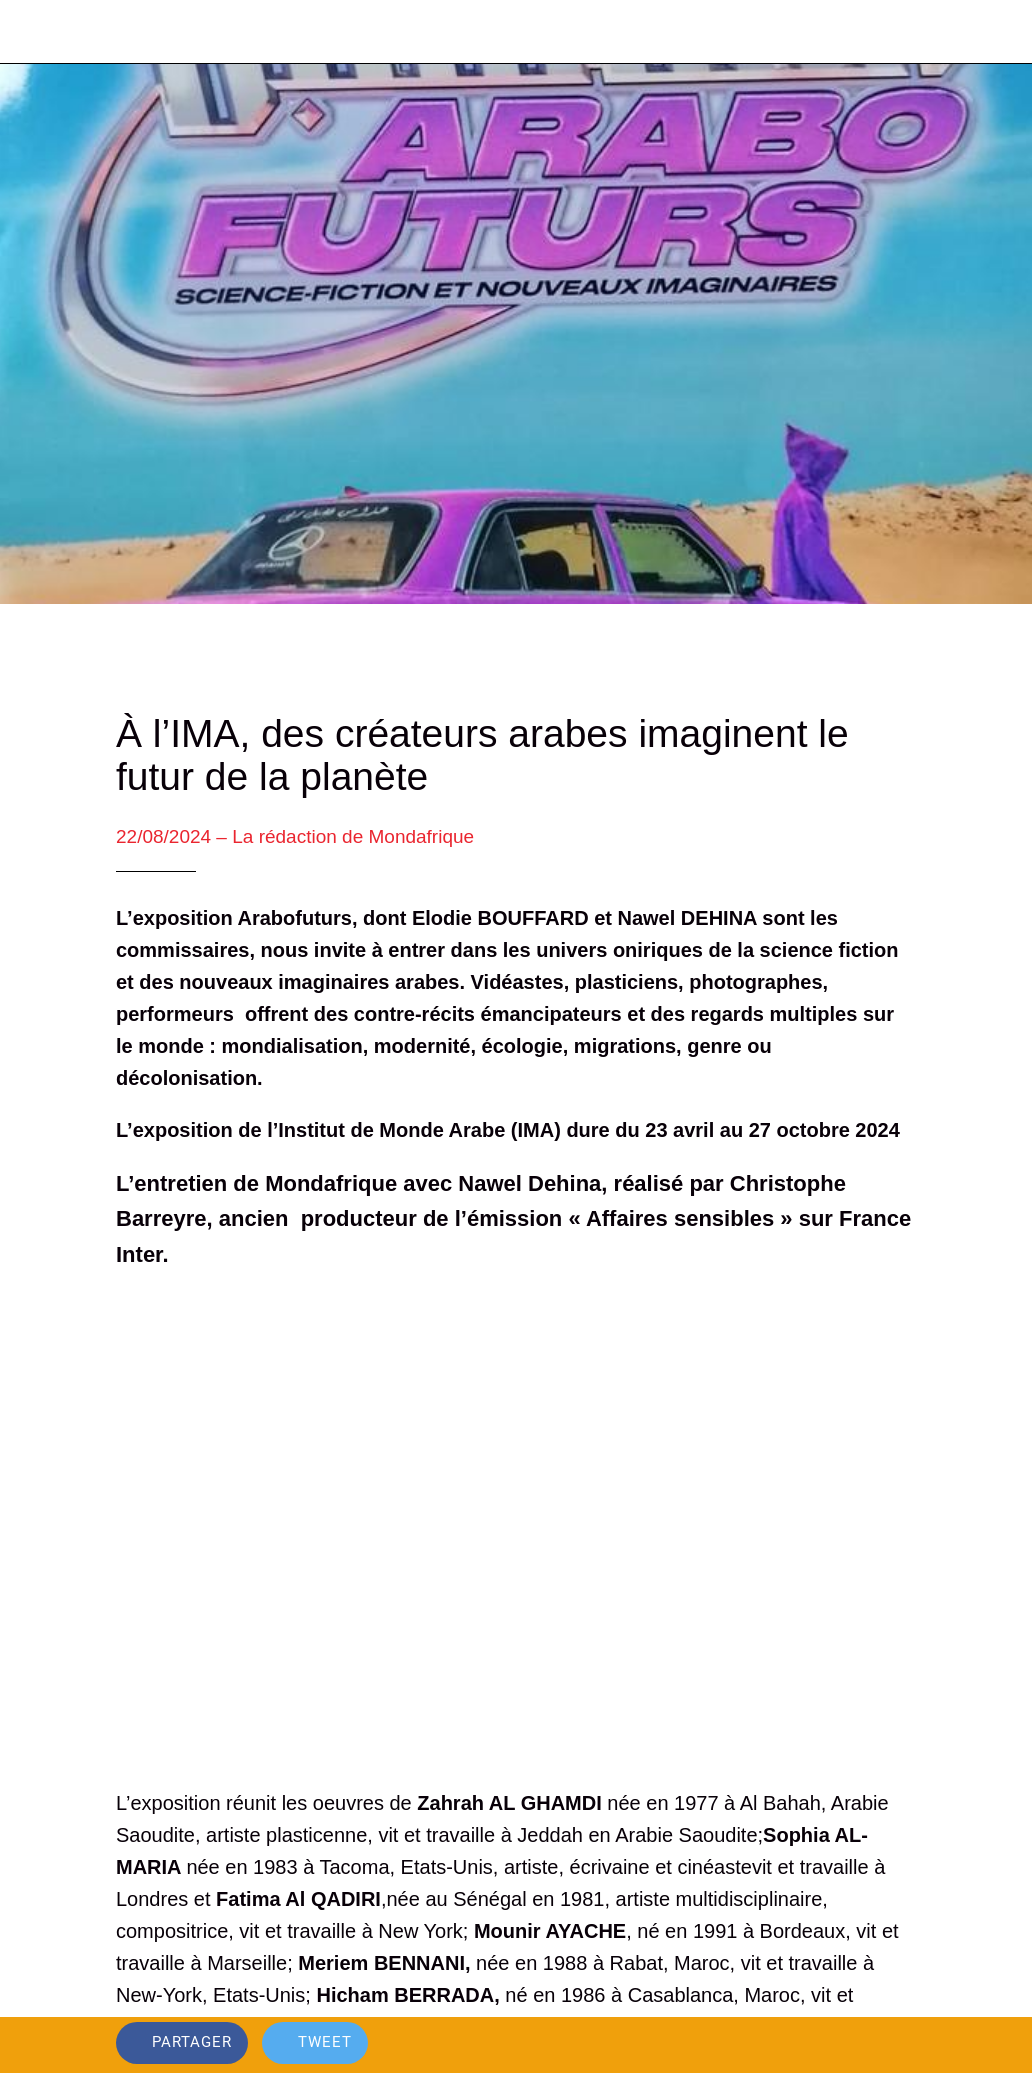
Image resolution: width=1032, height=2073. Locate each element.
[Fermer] (32, 32)
